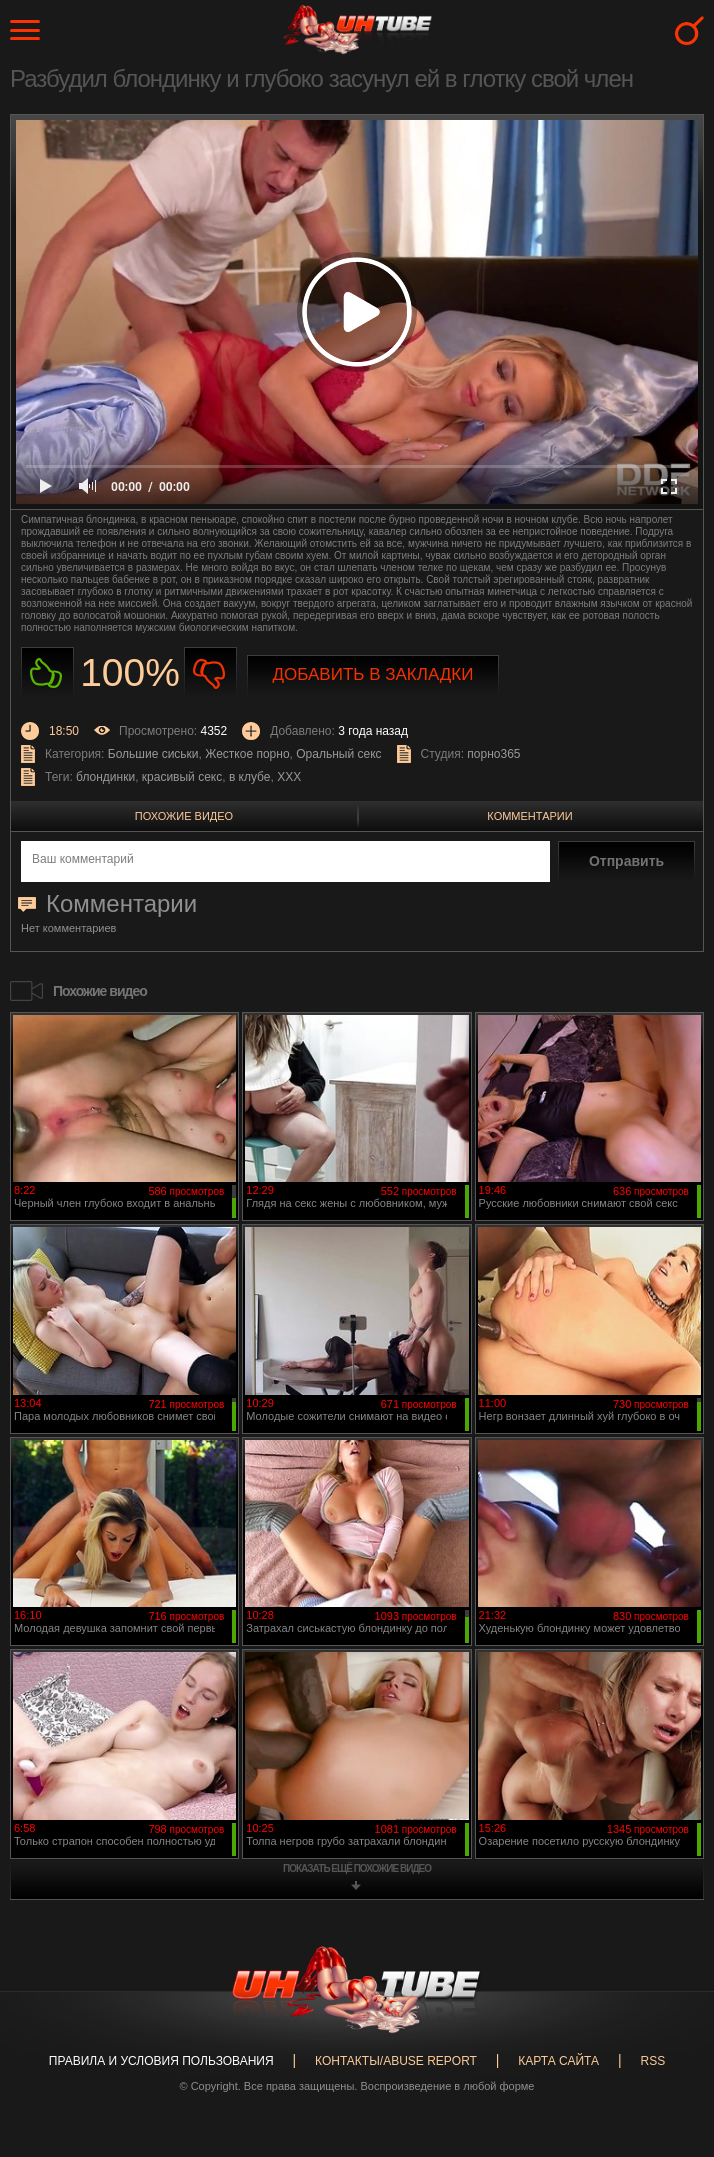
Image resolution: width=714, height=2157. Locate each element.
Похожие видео (184, 816)
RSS (652, 2061)
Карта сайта (558, 2061)
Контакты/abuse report (396, 2061)
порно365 (493, 754)
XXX (289, 777)
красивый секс (182, 777)
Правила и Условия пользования (161, 2061)
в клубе (250, 777)
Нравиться (47, 673)
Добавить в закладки (373, 674)
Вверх (669, 2026)
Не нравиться (210, 673)
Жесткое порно (247, 754)
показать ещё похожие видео (357, 1868)
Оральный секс (338, 754)
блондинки (105, 777)
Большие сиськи (153, 754)
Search (689, 30)
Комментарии (529, 816)
